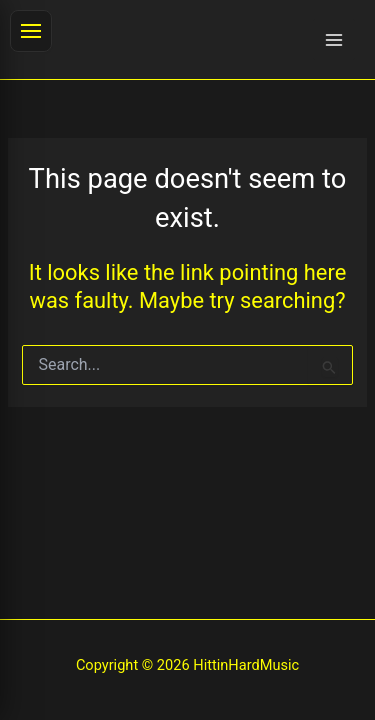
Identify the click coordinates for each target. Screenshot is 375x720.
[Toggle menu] (31, 31)
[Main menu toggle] (334, 40)
